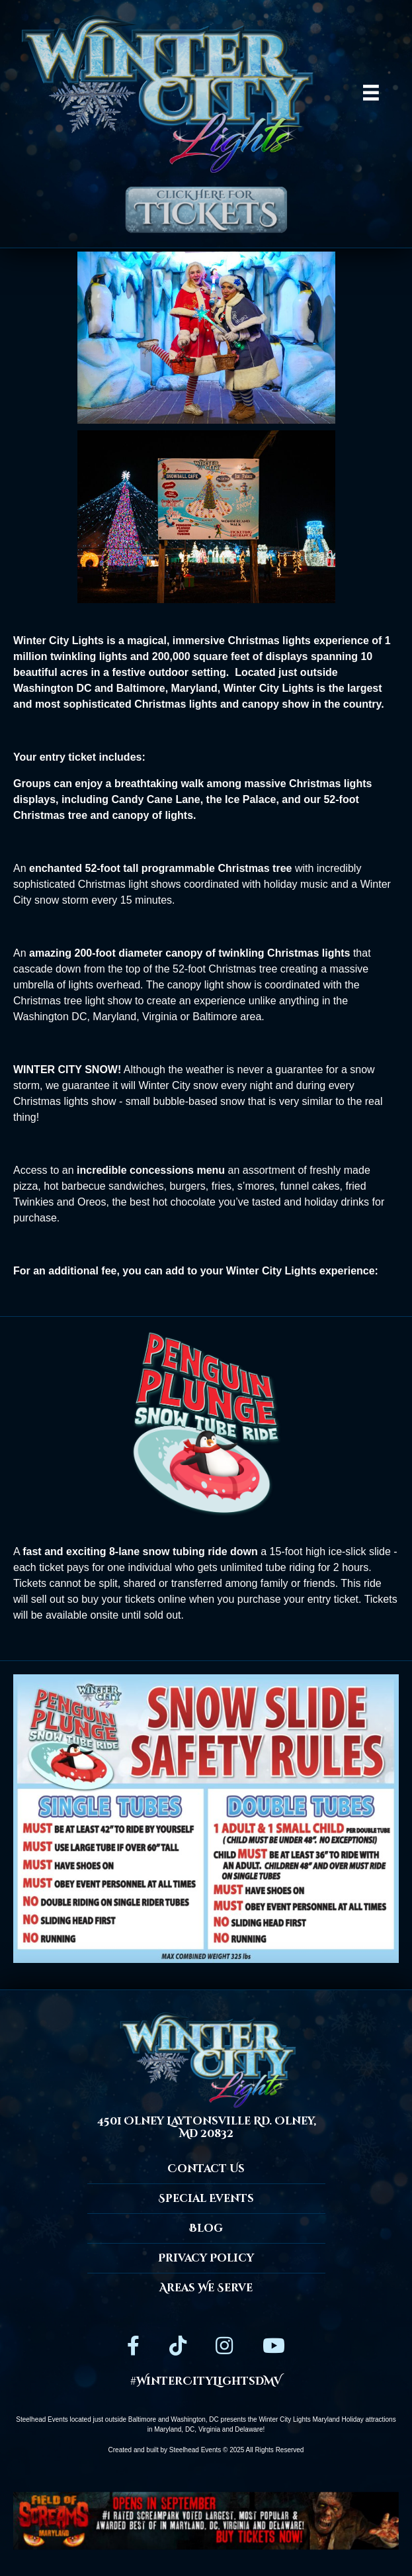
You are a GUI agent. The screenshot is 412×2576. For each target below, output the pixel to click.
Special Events (206, 2198)
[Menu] (371, 93)
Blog (206, 2228)
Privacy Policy (206, 2258)
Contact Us (206, 2169)
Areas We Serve (206, 2288)
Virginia (209, 2429)
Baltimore (142, 2419)
